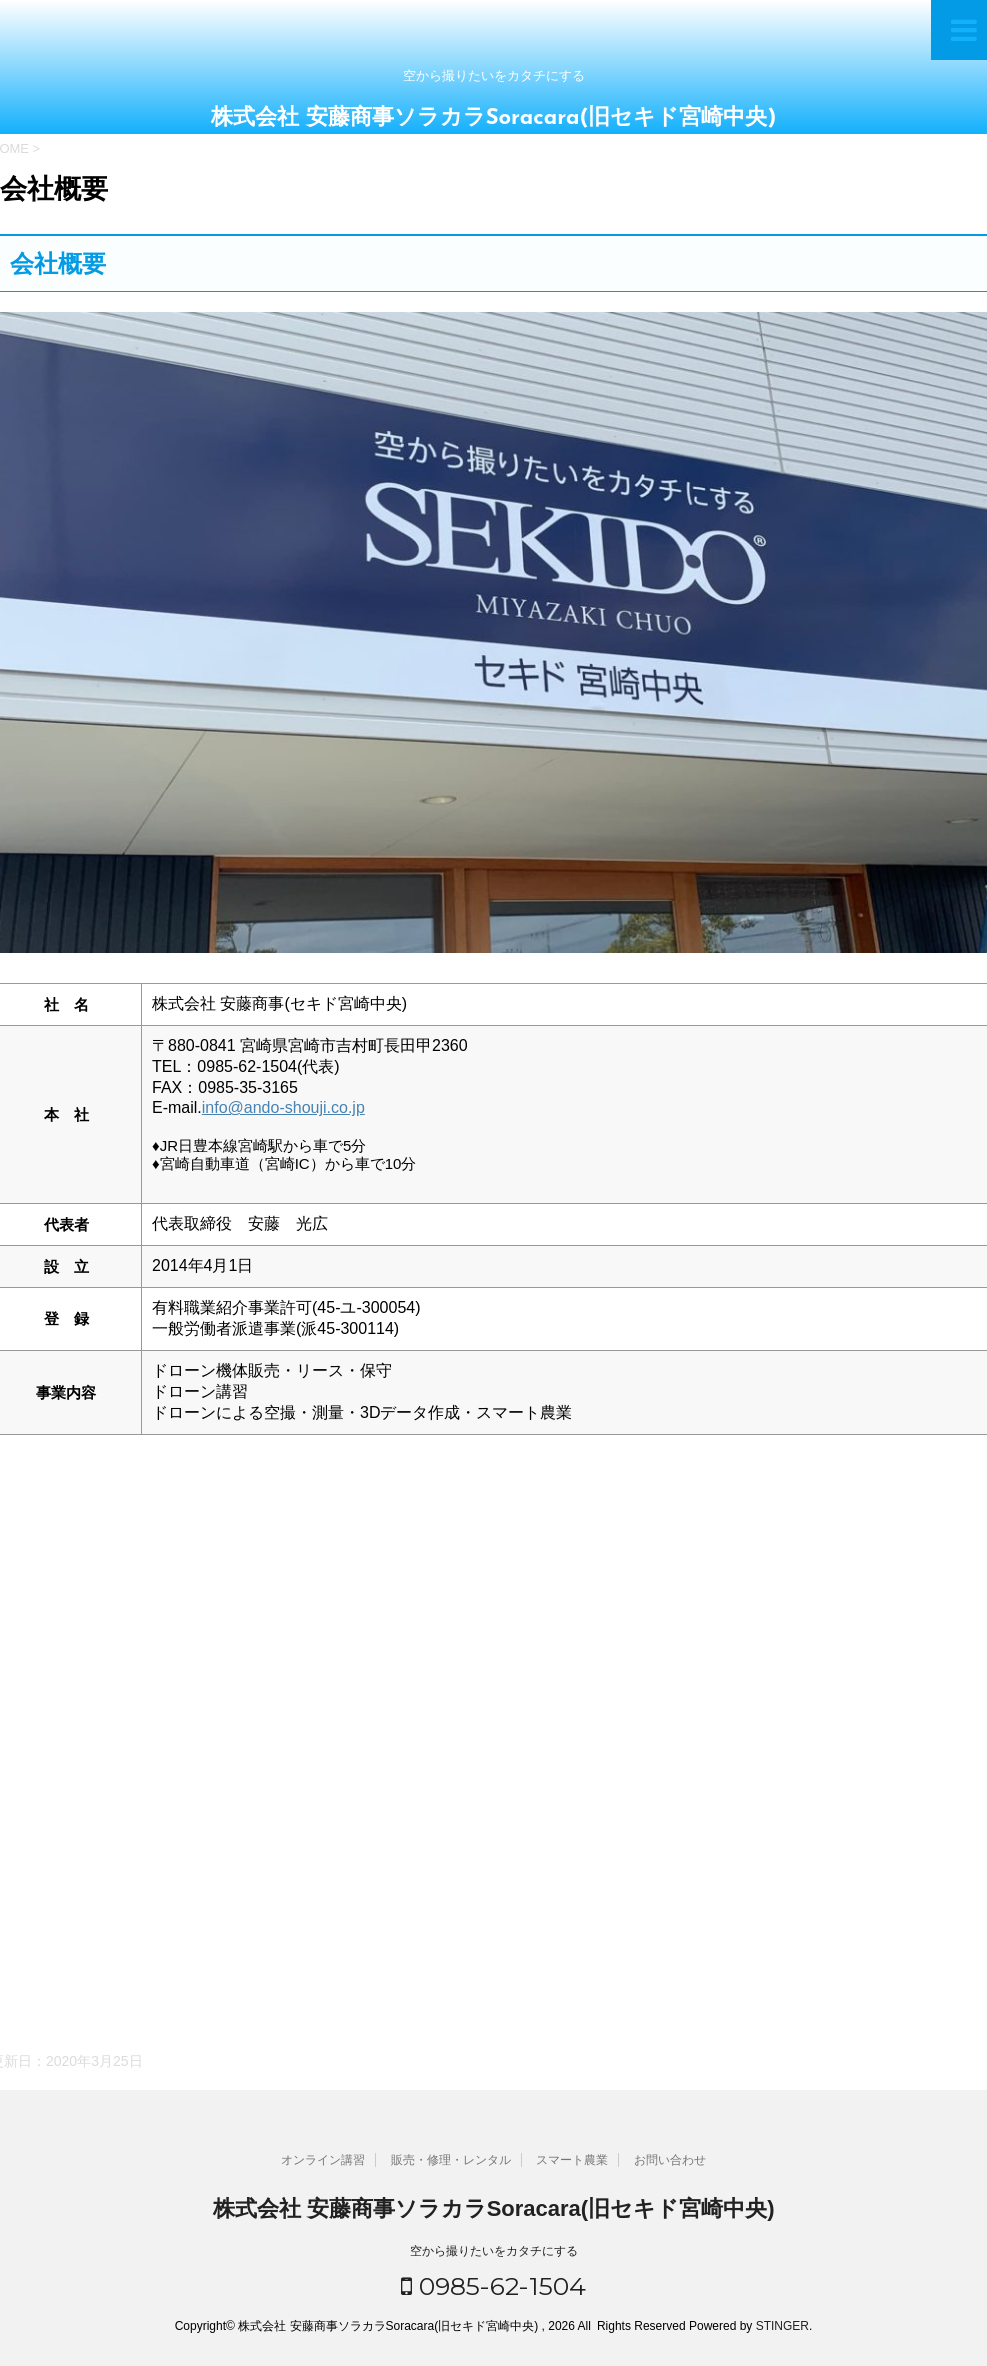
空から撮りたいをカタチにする (494, 2251)
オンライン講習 (323, 2160)
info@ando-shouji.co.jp (283, 1107)
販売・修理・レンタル (451, 2160)
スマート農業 (572, 2160)
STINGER (782, 2326)
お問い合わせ (670, 2160)
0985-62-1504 (493, 2286)
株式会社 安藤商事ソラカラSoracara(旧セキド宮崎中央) (494, 118)
